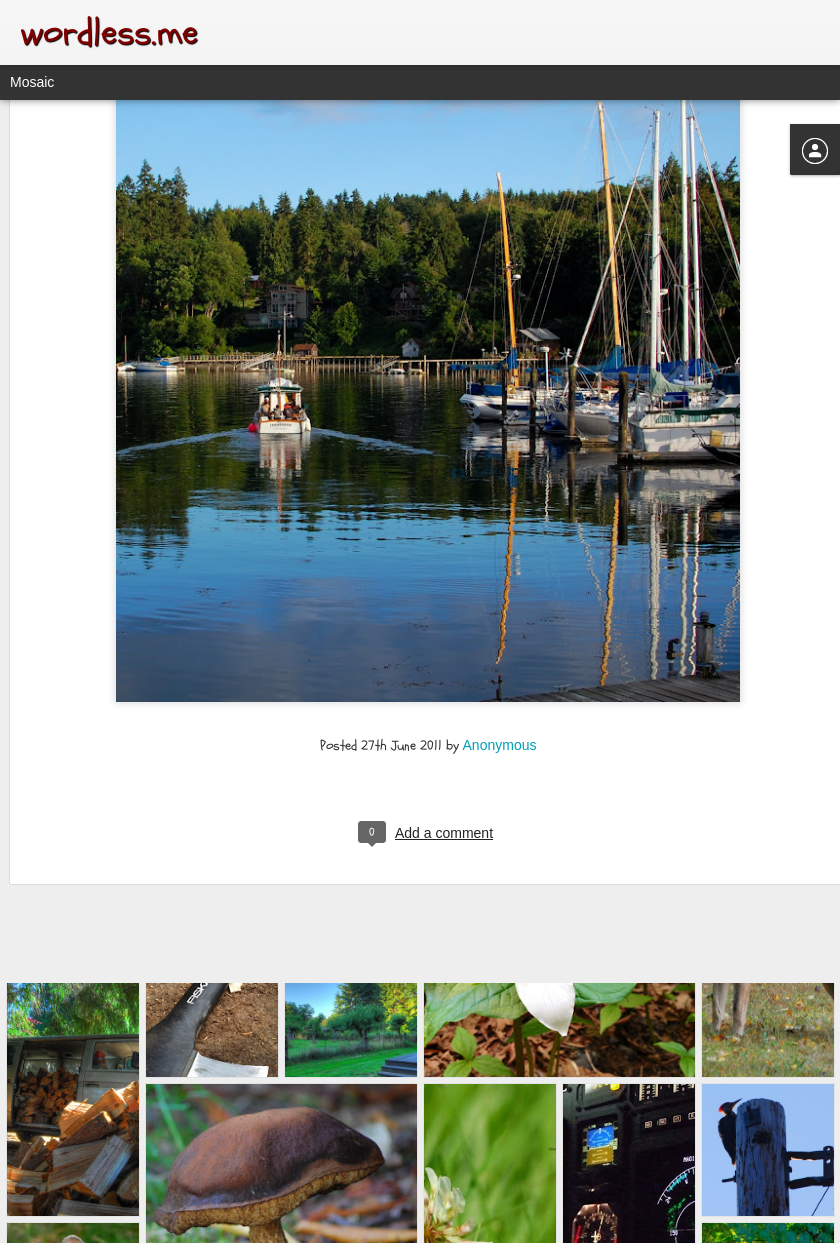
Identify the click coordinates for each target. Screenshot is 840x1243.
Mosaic (32, 82)
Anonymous (500, 619)
